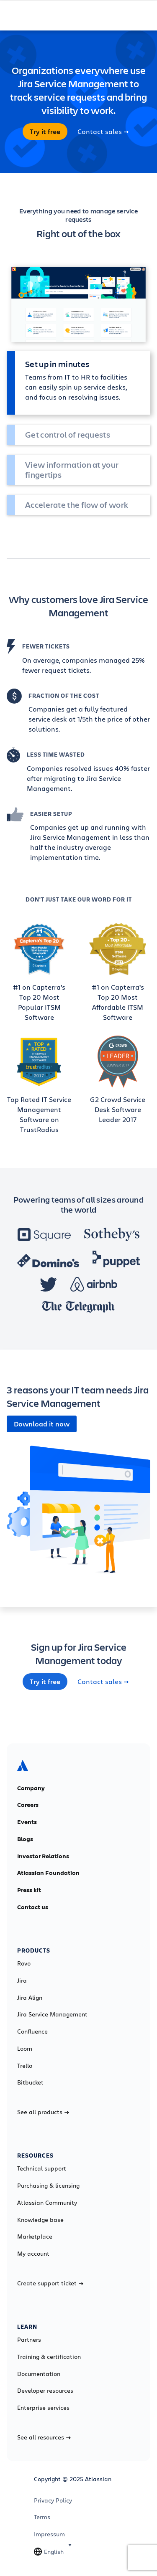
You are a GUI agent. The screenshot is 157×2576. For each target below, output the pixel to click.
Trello (24, 2065)
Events (27, 1822)
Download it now (41, 1424)
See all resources (44, 2437)
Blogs (25, 1839)
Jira (22, 1980)
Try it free (45, 131)
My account (33, 2253)
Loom (24, 2048)
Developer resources (45, 2390)
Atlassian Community (47, 2202)
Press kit (29, 1890)
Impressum (49, 2534)
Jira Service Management (52, 2014)
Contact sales (103, 131)
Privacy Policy (53, 2500)
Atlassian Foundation (48, 1872)
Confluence (32, 2031)
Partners (29, 2339)
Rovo (24, 1963)
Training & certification (49, 2356)
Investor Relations (43, 1856)
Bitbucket (30, 2082)
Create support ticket (50, 2283)
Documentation (38, 2374)
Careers (28, 1804)
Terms (42, 2517)
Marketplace (34, 2236)
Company (31, 1788)
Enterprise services (43, 2407)
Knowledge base (40, 2219)
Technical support (41, 2168)
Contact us (32, 1907)
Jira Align (29, 1997)
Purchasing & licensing (48, 2185)
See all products (43, 2112)
